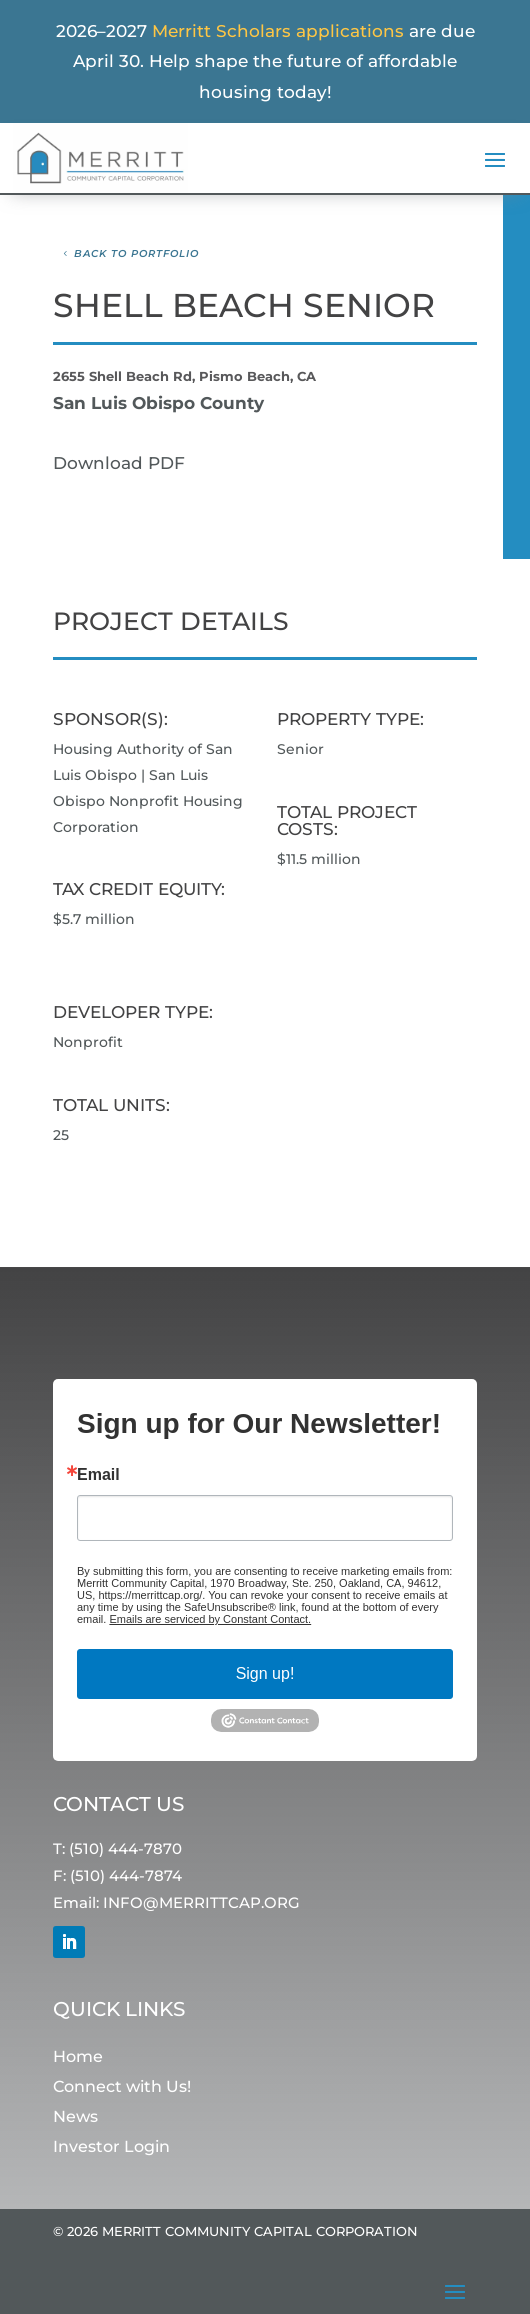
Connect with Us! (122, 2087)
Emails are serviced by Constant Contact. (210, 1619)
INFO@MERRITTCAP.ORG (201, 1903)
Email (98, 1475)
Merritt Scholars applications (278, 31)
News (75, 2117)
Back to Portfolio (136, 253)
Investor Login (111, 2147)
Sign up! (265, 1673)
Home (78, 2057)
